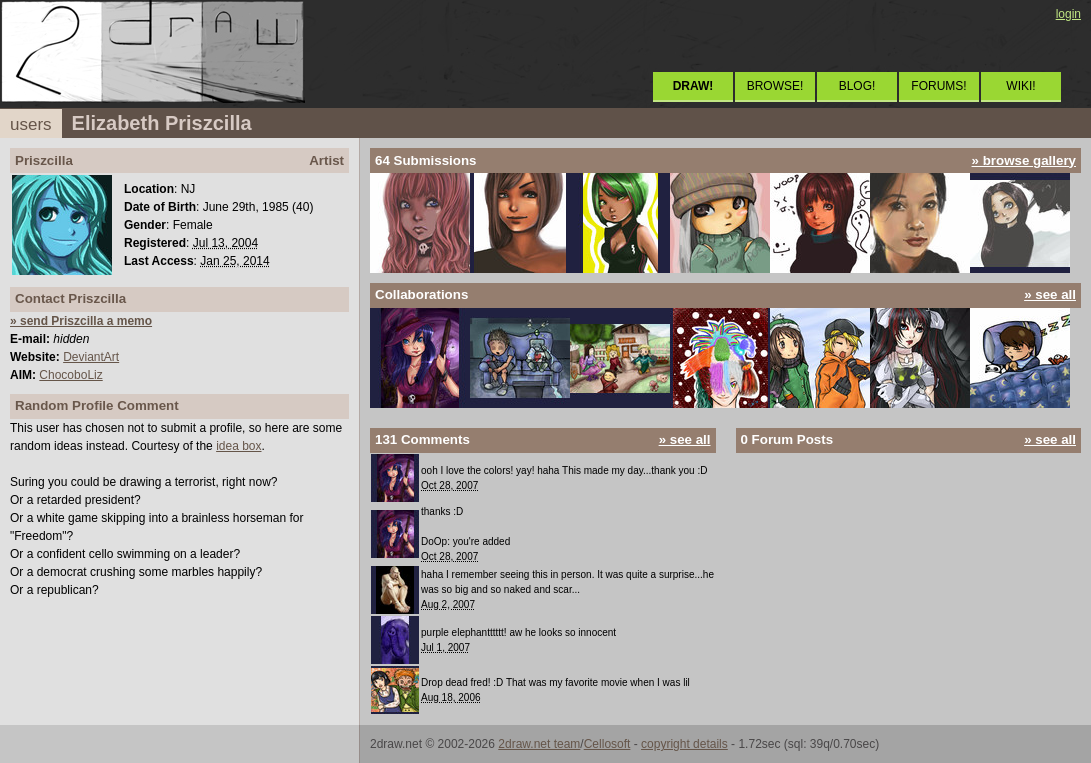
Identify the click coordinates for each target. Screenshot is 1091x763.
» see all (1050, 294)
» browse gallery (1024, 160)
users (31, 124)
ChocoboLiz (70, 375)
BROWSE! (775, 86)
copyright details (684, 744)
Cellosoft (607, 744)
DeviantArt (91, 357)
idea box (238, 446)
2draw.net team (539, 744)
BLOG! (857, 86)
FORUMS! (938, 86)
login (1068, 14)
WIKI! (1020, 86)
